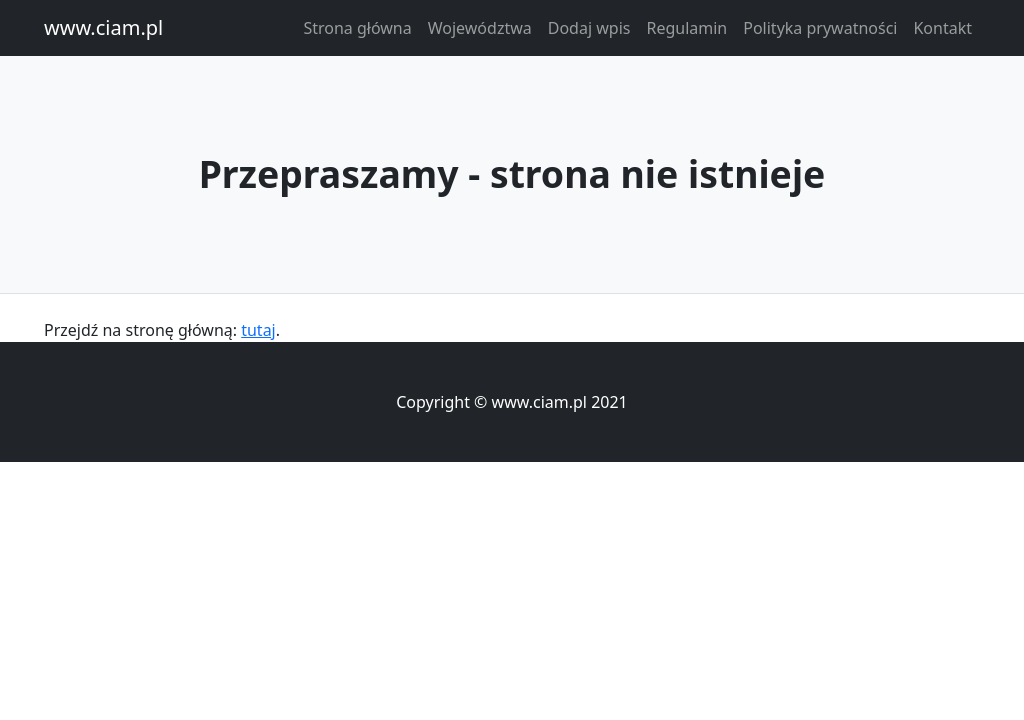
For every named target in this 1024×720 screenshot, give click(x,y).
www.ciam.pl (103, 27)
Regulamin (686, 28)
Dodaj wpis (589, 28)
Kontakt (942, 28)
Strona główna (357, 28)
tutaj (258, 330)
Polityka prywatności (820, 28)
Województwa (480, 28)
